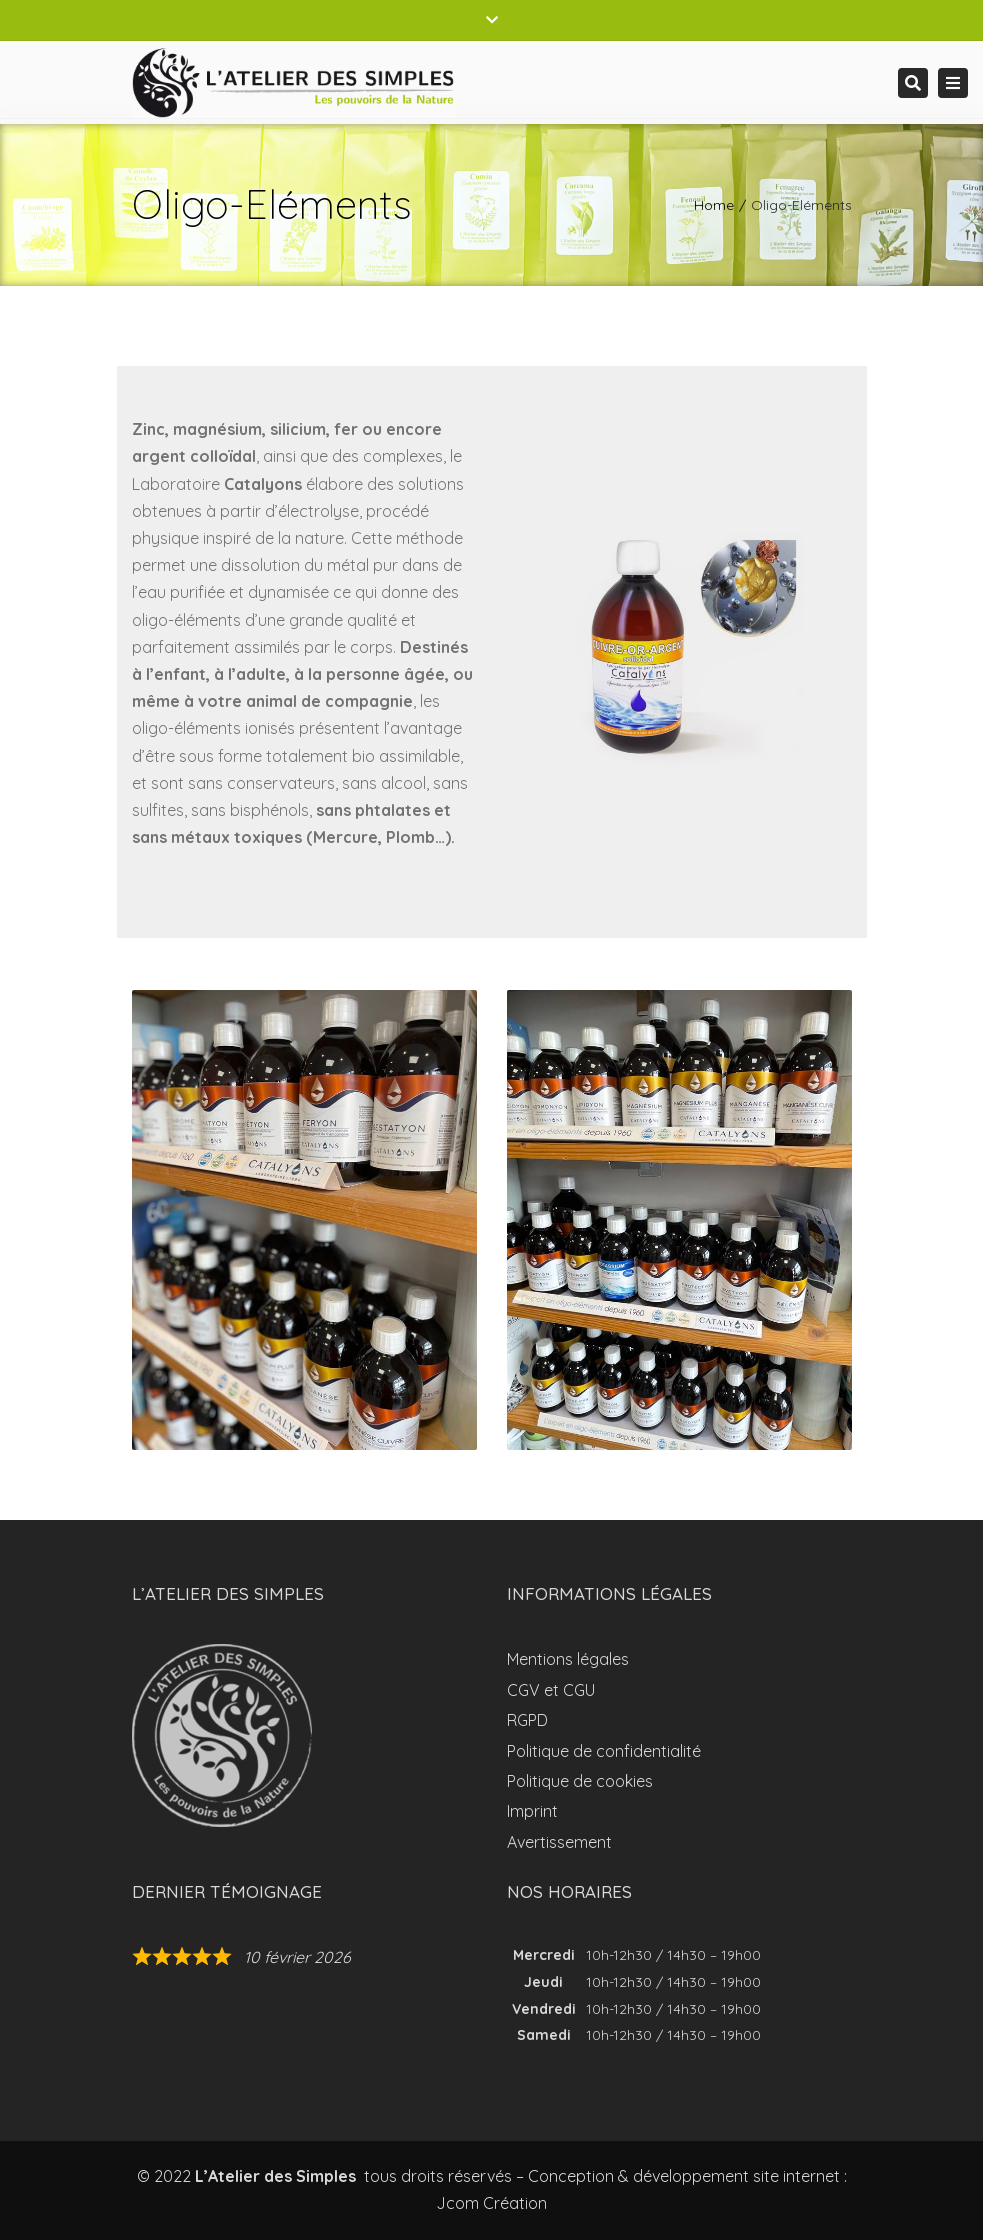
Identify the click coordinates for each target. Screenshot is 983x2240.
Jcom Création (491, 2203)
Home (714, 205)
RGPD (527, 1720)
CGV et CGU (551, 1690)
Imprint (532, 1811)
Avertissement (559, 1842)
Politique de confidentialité (604, 1751)
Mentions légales (568, 1659)
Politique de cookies (580, 1781)
